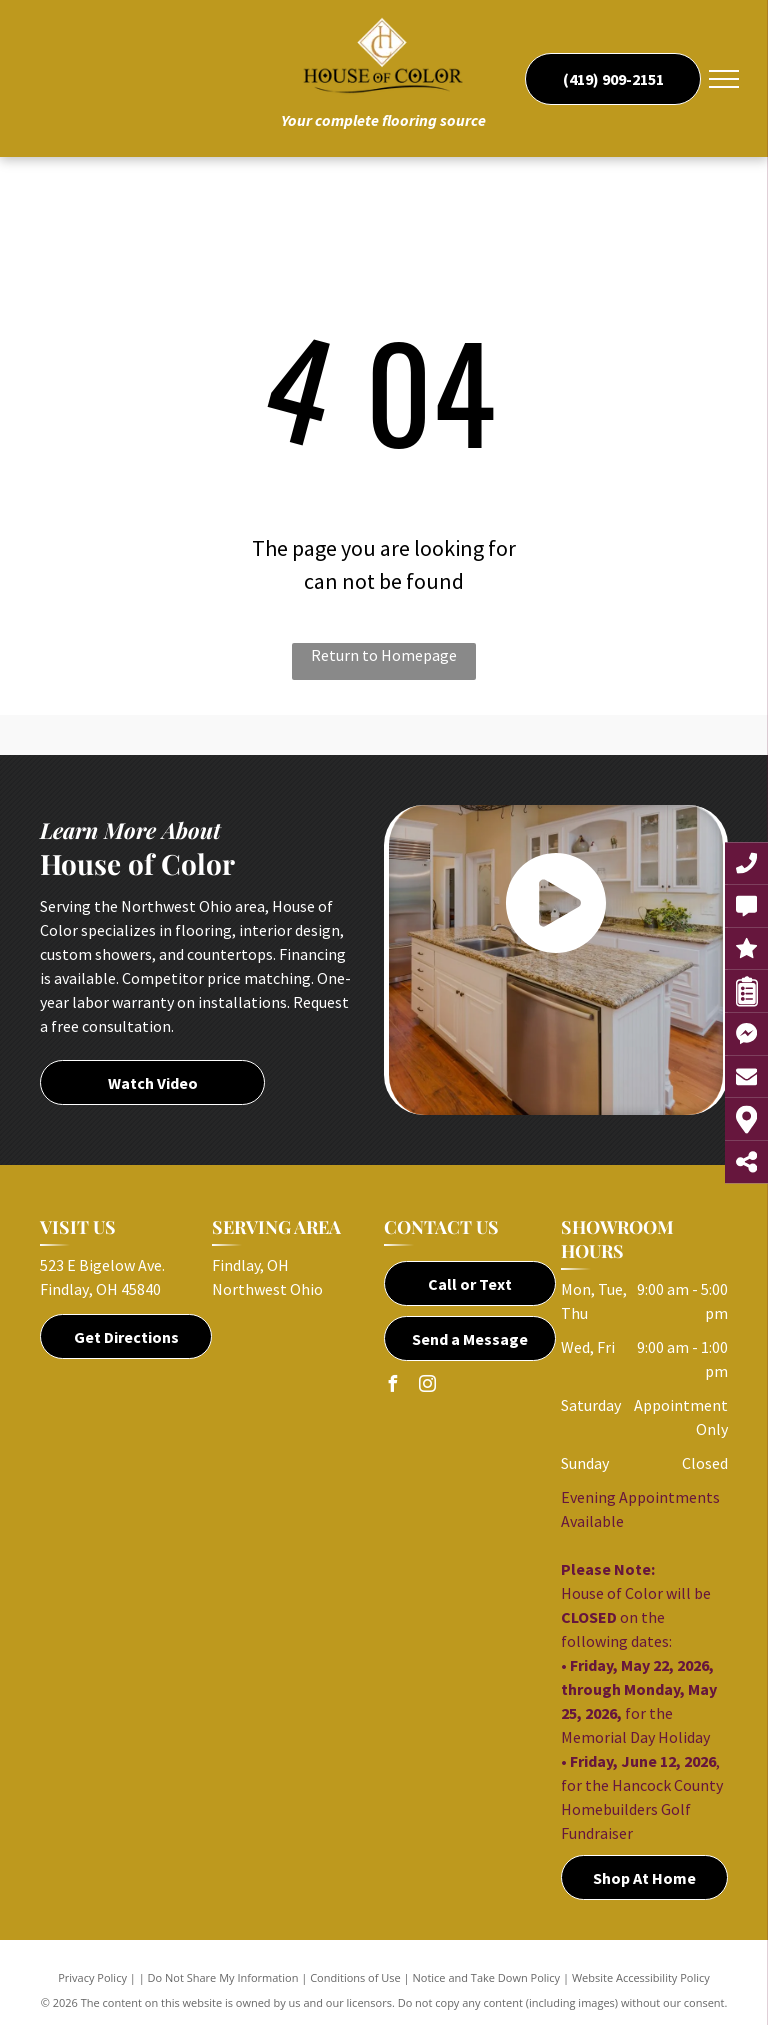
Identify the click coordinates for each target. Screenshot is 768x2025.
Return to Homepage (384, 655)
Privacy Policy (92, 1977)
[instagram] (427, 1386)
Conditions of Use (355, 1977)
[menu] (724, 79)
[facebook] (392, 1386)
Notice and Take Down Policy (487, 1977)
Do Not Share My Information (223, 1977)
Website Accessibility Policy (641, 1977)
